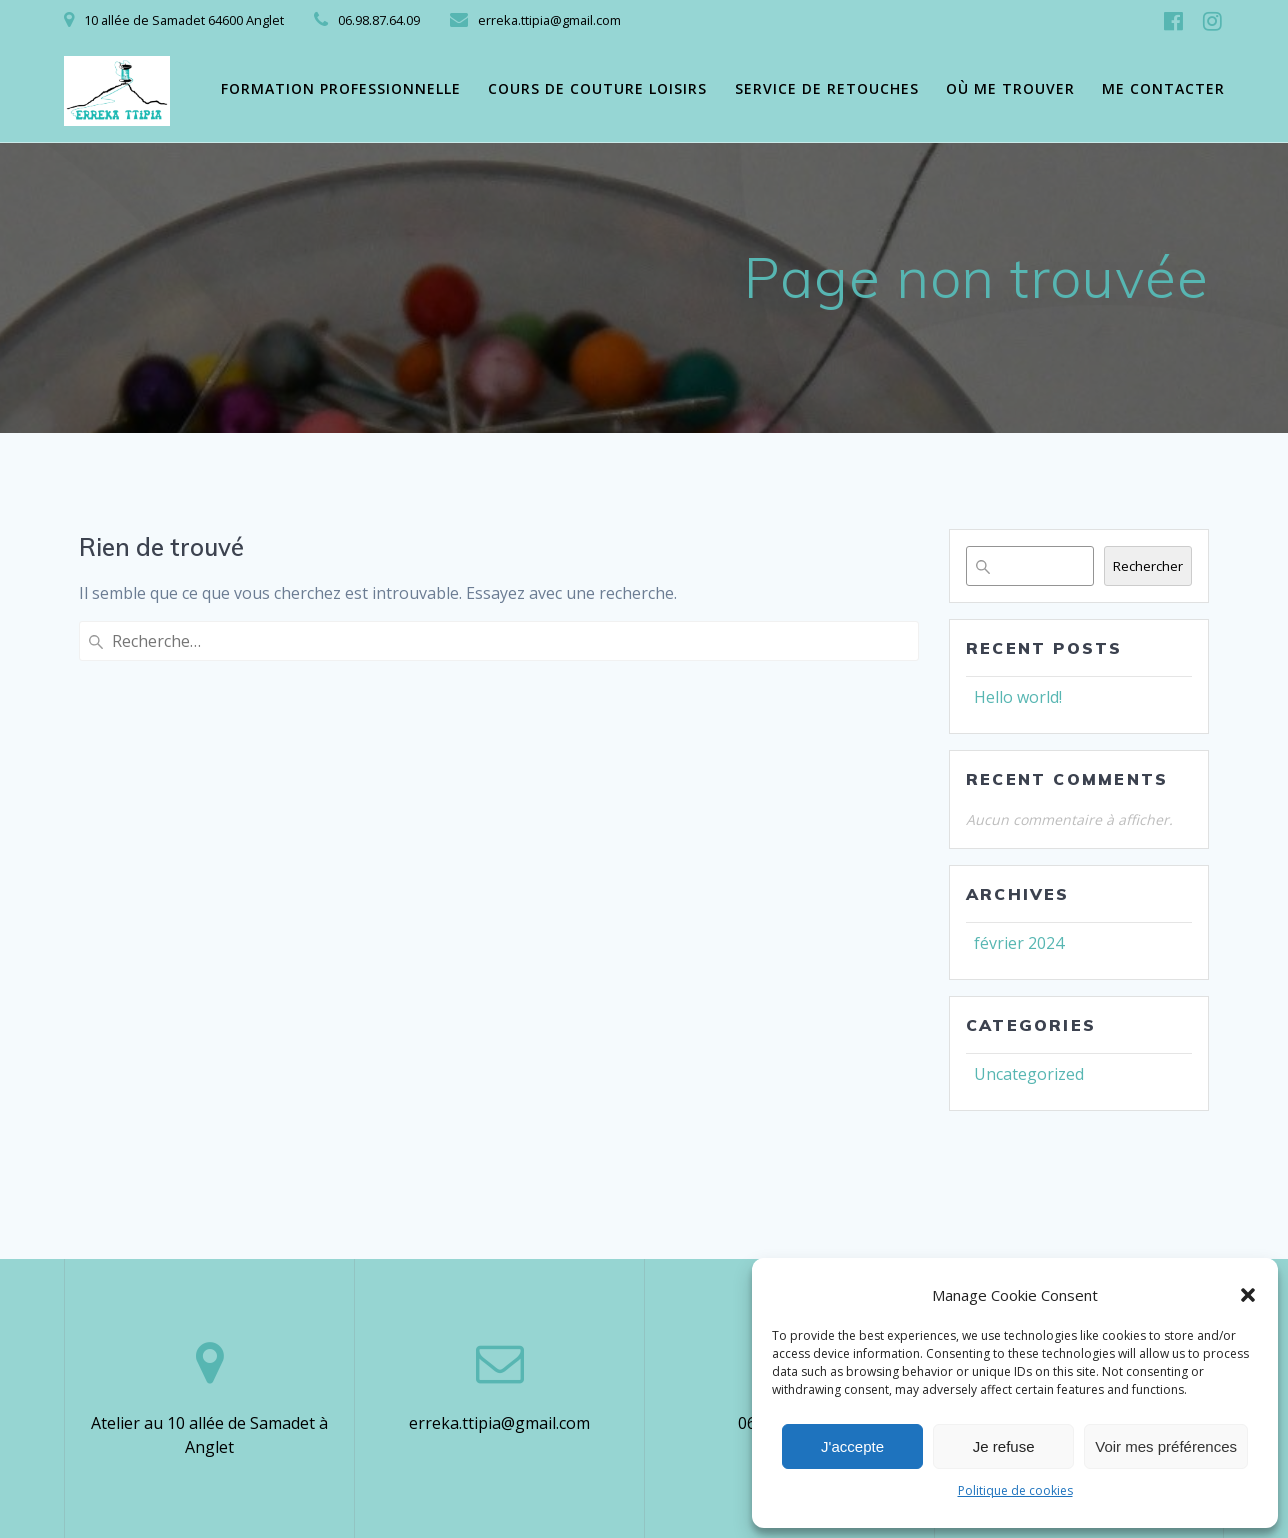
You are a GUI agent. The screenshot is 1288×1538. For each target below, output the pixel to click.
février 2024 (1019, 943)
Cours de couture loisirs (597, 88)
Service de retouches (827, 88)
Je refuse (1004, 1446)
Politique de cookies (1015, 1490)
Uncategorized (1029, 1074)
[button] (1248, 1295)
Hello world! (1018, 697)
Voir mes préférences (1166, 1446)
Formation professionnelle (341, 88)
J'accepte (852, 1446)
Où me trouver (1010, 88)
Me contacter (1163, 88)
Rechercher (1148, 566)
